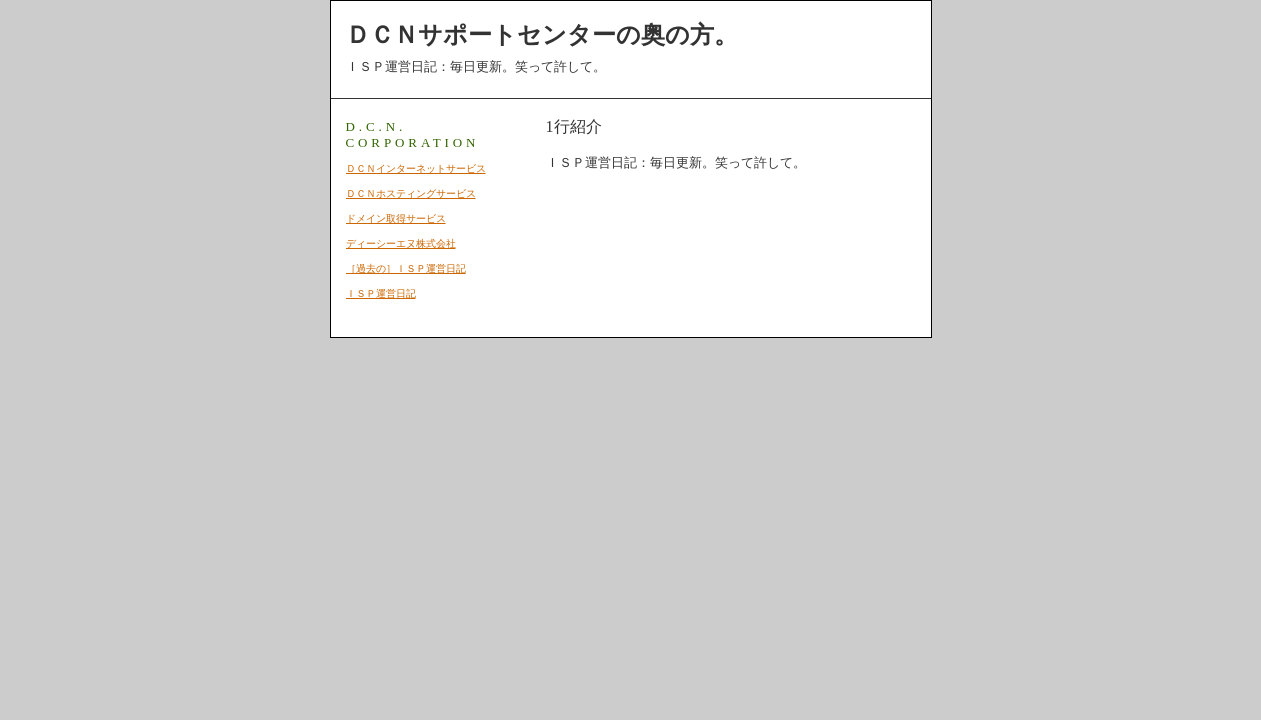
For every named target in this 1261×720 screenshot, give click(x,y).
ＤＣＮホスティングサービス (411, 193)
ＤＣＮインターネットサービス (416, 168)
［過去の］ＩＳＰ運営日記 (406, 268)
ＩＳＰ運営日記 (381, 293)
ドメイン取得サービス (396, 218)
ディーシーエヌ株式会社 (401, 243)
